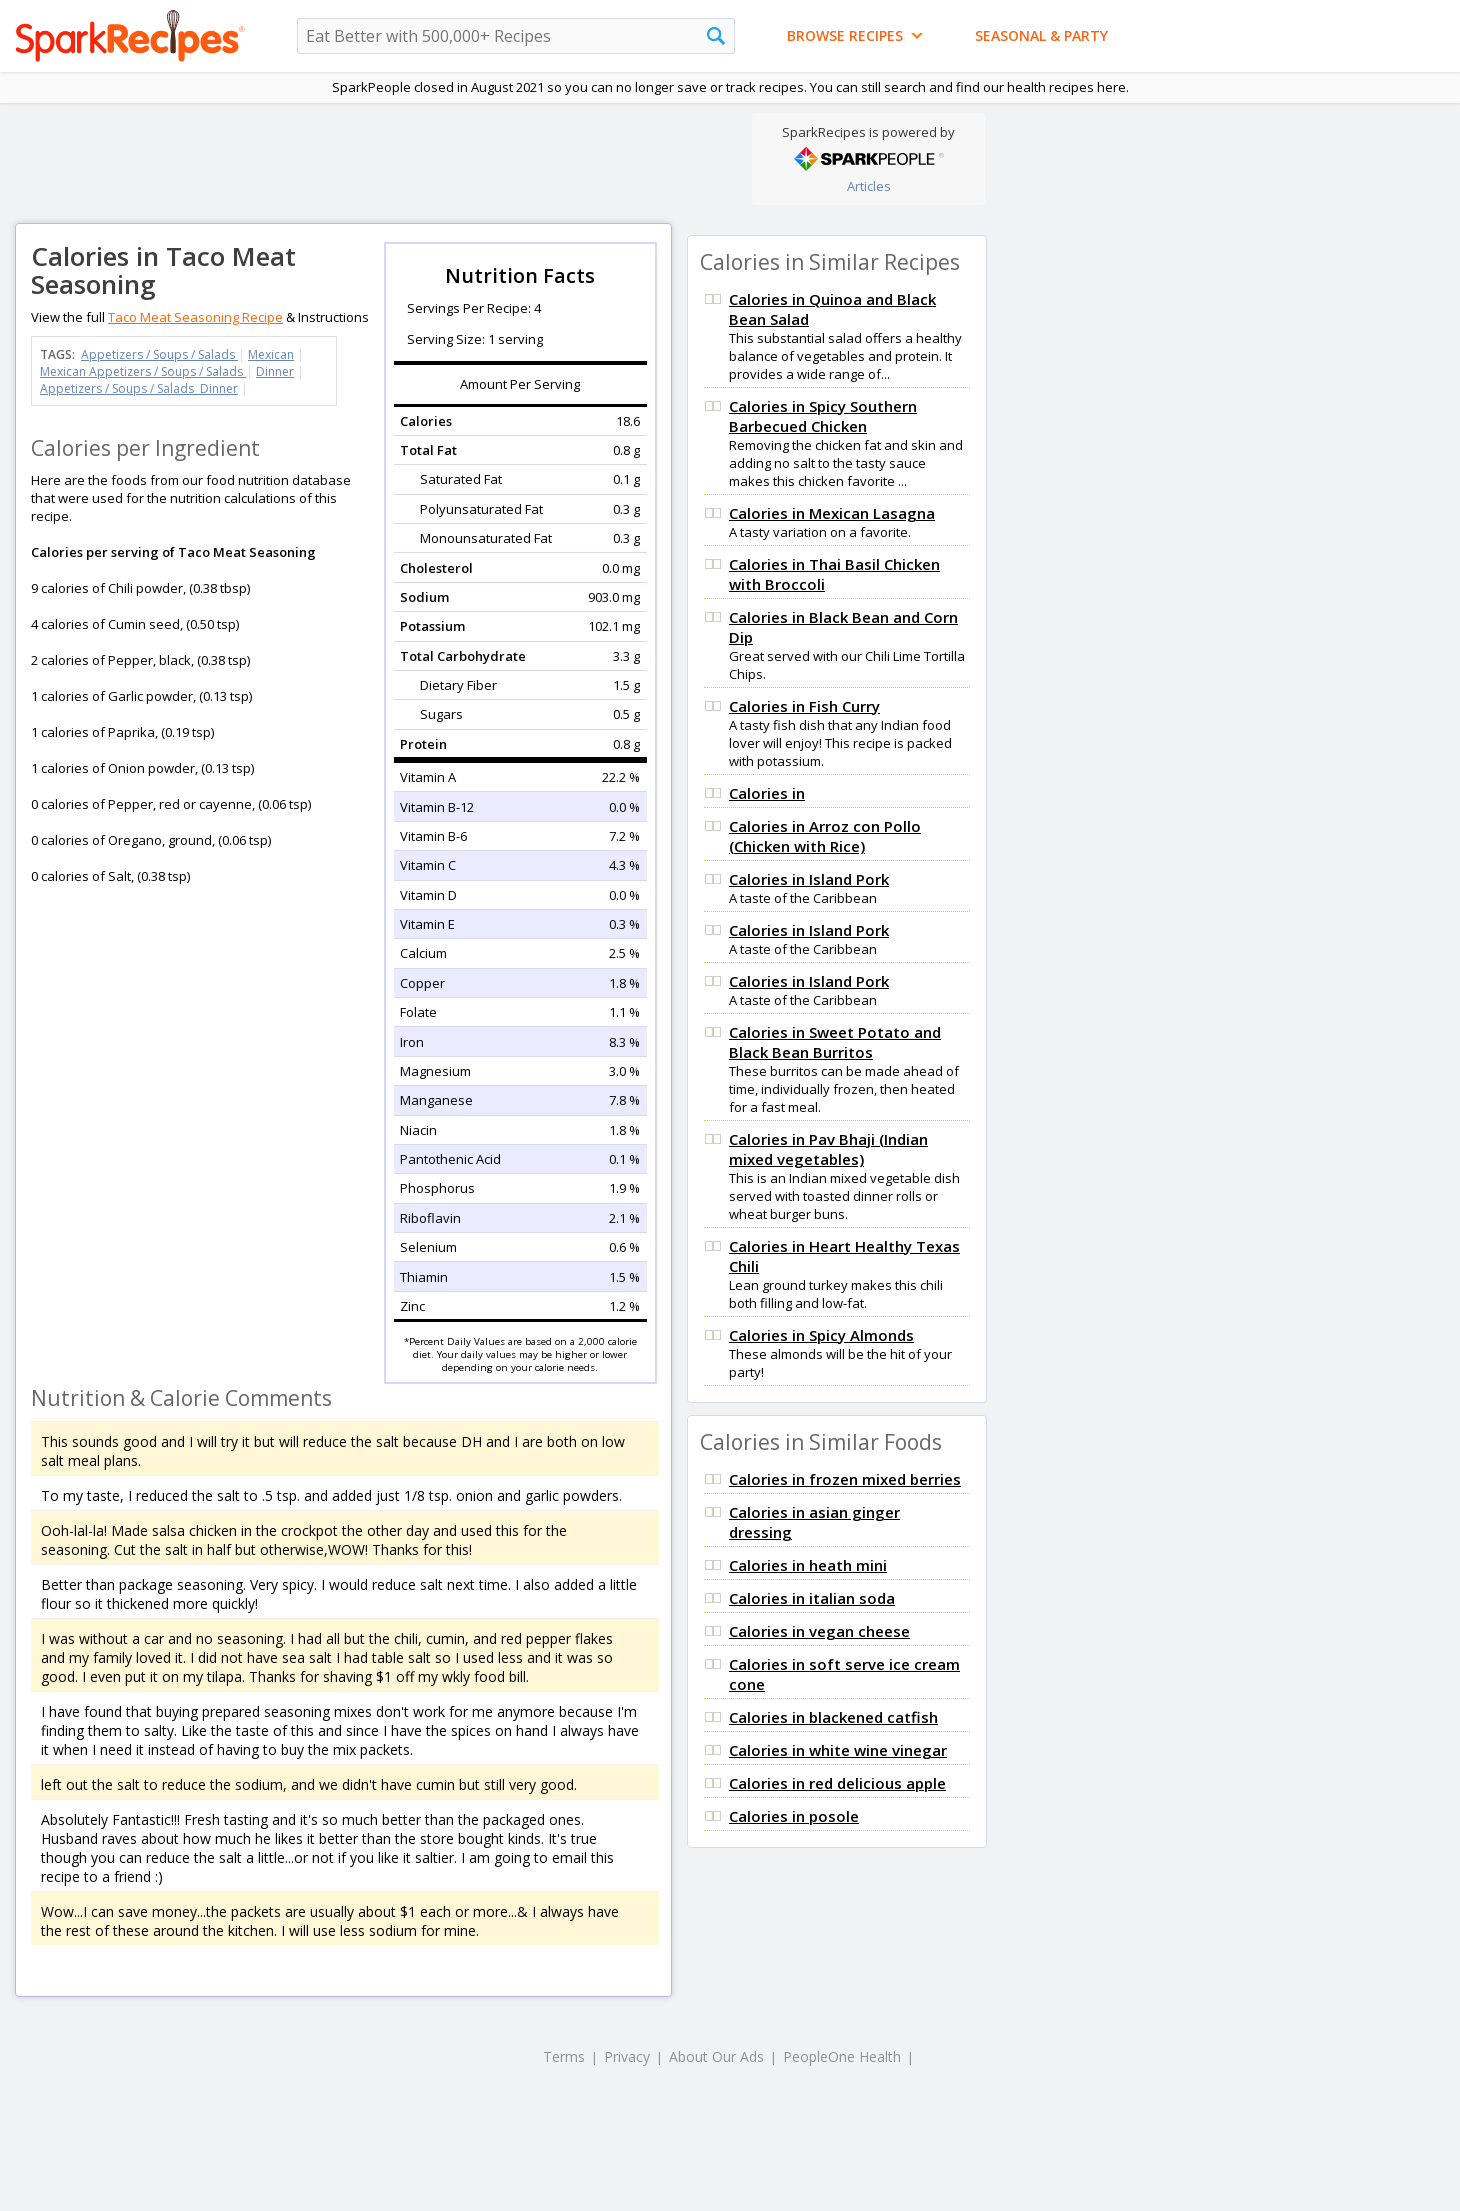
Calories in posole (794, 1816)
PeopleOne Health (842, 2056)
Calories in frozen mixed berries (845, 1479)
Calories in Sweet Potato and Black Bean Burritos (835, 1042)
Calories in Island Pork (809, 879)
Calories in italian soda (812, 1598)
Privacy (627, 2056)
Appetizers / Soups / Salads (159, 354)
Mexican (271, 354)
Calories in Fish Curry (804, 706)
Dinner (275, 371)
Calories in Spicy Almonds (821, 1335)
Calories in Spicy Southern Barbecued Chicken (823, 416)
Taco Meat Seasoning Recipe (195, 317)
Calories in (767, 793)
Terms (564, 2056)
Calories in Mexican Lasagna (832, 513)
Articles (869, 186)
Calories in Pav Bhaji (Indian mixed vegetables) (828, 1149)
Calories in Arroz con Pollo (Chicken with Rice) (825, 836)
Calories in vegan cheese (819, 1631)
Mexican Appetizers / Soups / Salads (143, 371)
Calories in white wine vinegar (838, 1750)
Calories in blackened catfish (833, 1717)
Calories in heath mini (808, 1565)
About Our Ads (716, 2056)
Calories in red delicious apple (837, 1783)
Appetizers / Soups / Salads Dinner (139, 388)
